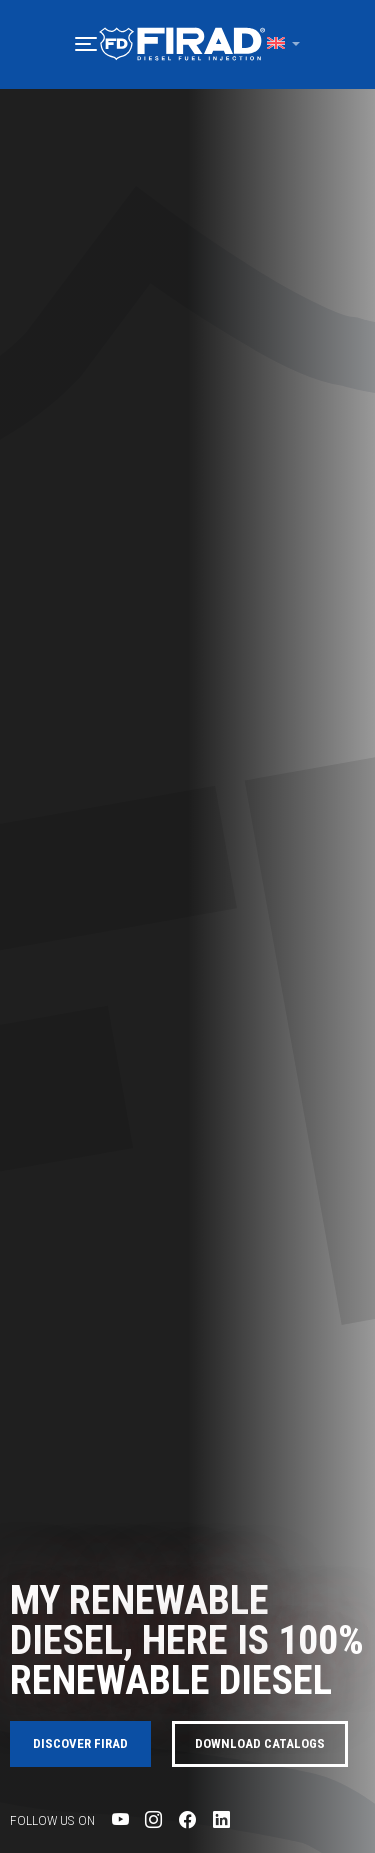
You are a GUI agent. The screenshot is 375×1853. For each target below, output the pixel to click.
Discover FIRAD (80, 1743)
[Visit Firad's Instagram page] (153, 1819)
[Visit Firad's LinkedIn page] (221, 1819)
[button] (86, 44)
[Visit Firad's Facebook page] (187, 1819)
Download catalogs (260, 1743)
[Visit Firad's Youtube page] (120, 1819)
